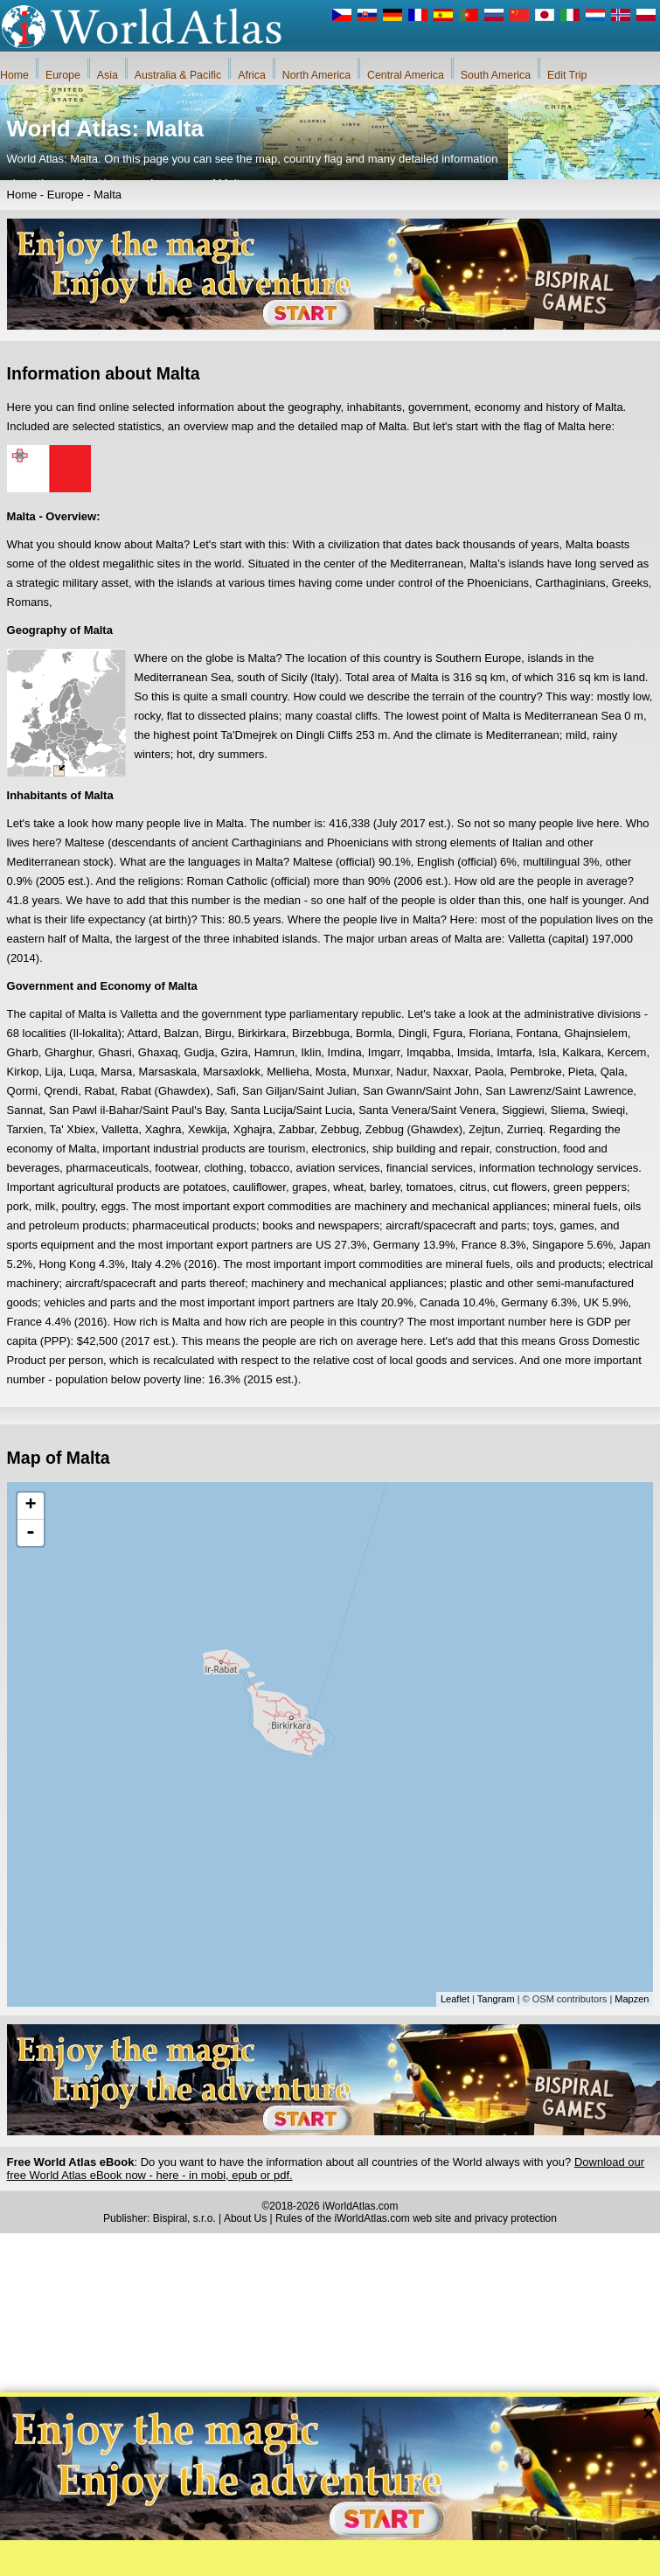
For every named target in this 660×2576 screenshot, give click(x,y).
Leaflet (455, 1999)
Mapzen (632, 1999)
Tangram (496, 1999)
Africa (252, 75)
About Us (245, 2218)
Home (14, 75)
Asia (107, 75)
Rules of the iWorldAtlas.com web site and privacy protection (416, 2218)
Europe (62, 75)
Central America (405, 75)
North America (316, 75)
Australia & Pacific (178, 75)
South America (496, 75)
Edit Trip (567, 75)
